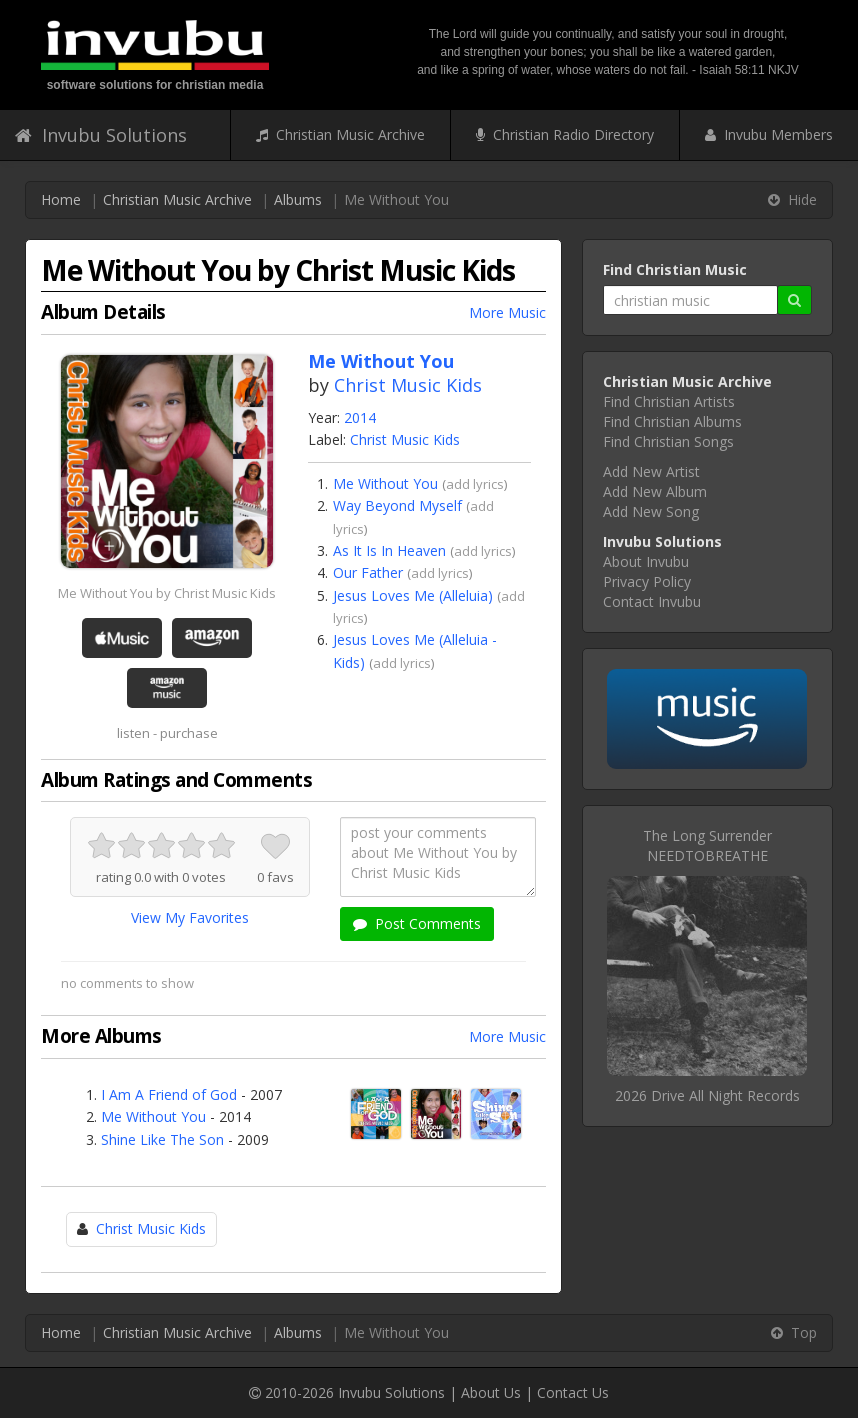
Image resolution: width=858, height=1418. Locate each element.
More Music (507, 312)
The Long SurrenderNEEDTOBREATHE (707, 845)
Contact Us (573, 1392)
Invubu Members (769, 134)
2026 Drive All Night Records (707, 1095)
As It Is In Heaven (389, 550)
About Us (491, 1392)
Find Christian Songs (668, 441)
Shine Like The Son (162, 1139)
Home (61, 199)
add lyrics (475, 484)
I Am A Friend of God (169, 1094)
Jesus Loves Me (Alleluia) (413, 595)
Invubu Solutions (101, 135)
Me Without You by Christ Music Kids (167, 593)
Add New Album (655, 491)
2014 (360, 417)
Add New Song (651, 511)
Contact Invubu (652, 601)
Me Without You (385, 483)
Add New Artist (651, 471)
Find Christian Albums (672, 421)
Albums (298, 199)
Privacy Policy (647, 581)
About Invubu (646, 561)
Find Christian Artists (669, 401)
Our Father (368, 572)
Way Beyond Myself (397, 505)
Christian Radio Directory (565, 134)
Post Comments (417, 923)
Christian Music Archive (340, 134)
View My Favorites (190, 917)
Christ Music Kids (408, 385)
